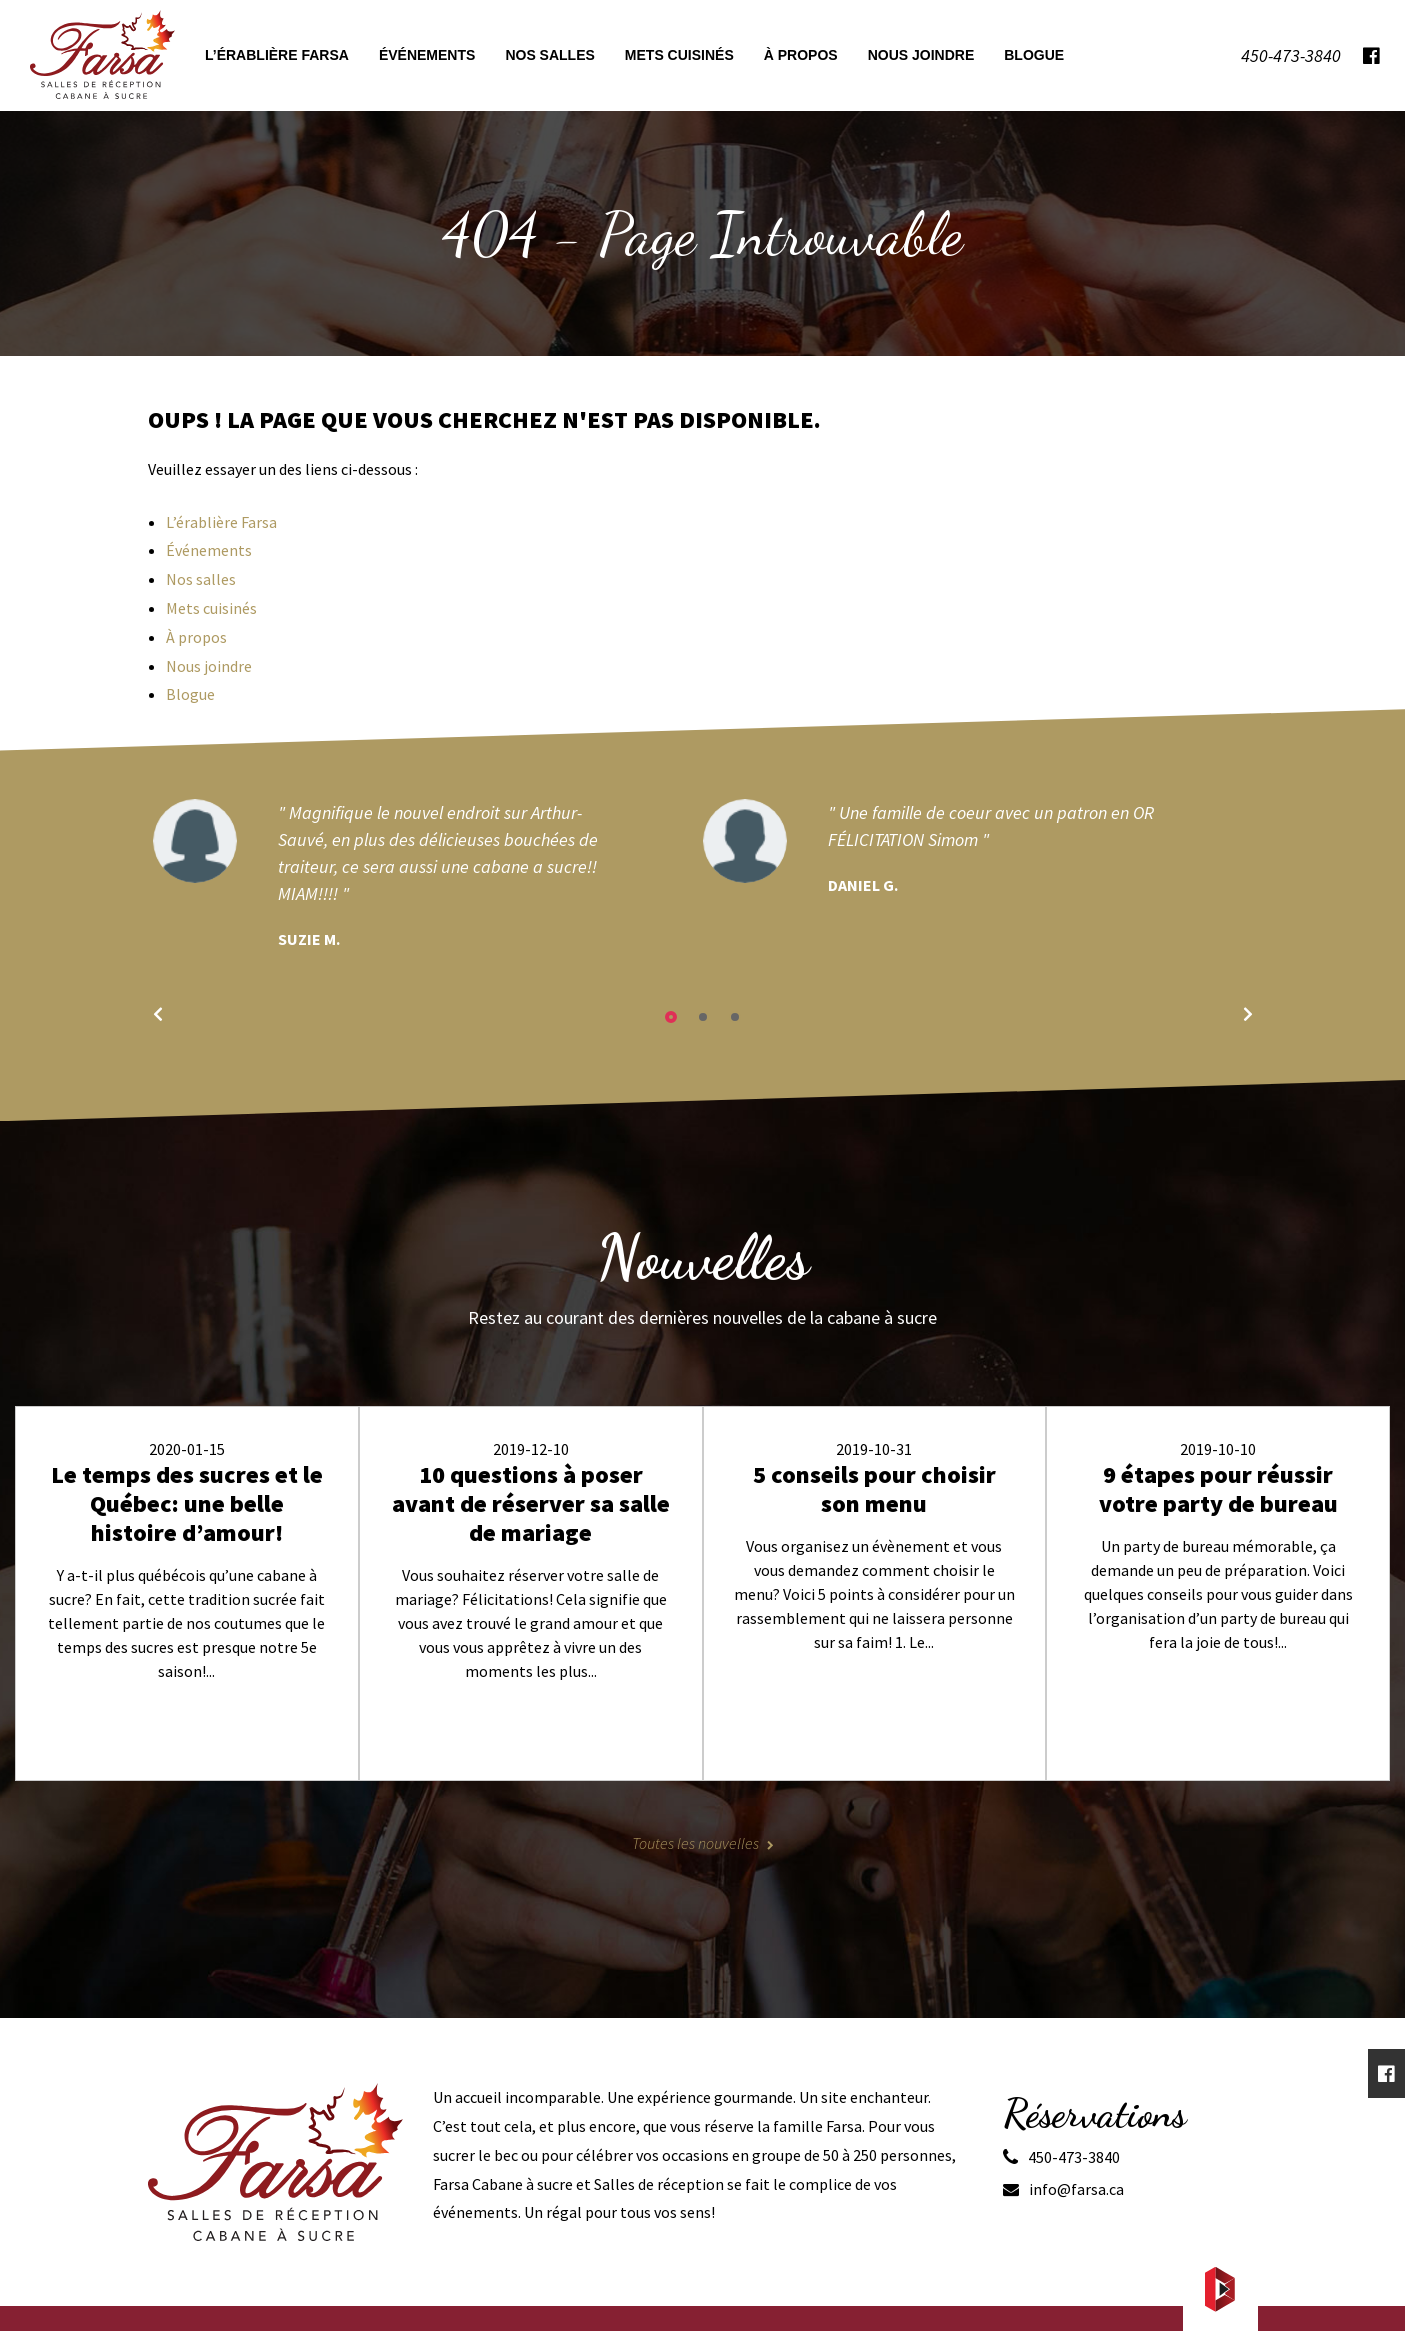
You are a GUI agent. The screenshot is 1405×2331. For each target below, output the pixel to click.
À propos (196, 637)
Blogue (190, 694)
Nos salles (201, 579)
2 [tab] (703, 1017)
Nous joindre (209, 666)
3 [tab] (735, 1017)
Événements (209, 550)
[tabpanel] (428, 875)
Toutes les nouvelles (695, 1843)
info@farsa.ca (1076, 2189)
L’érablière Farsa (221, 522)
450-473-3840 (1074, 2157)
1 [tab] (671, 1017)
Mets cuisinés (211, 608)
